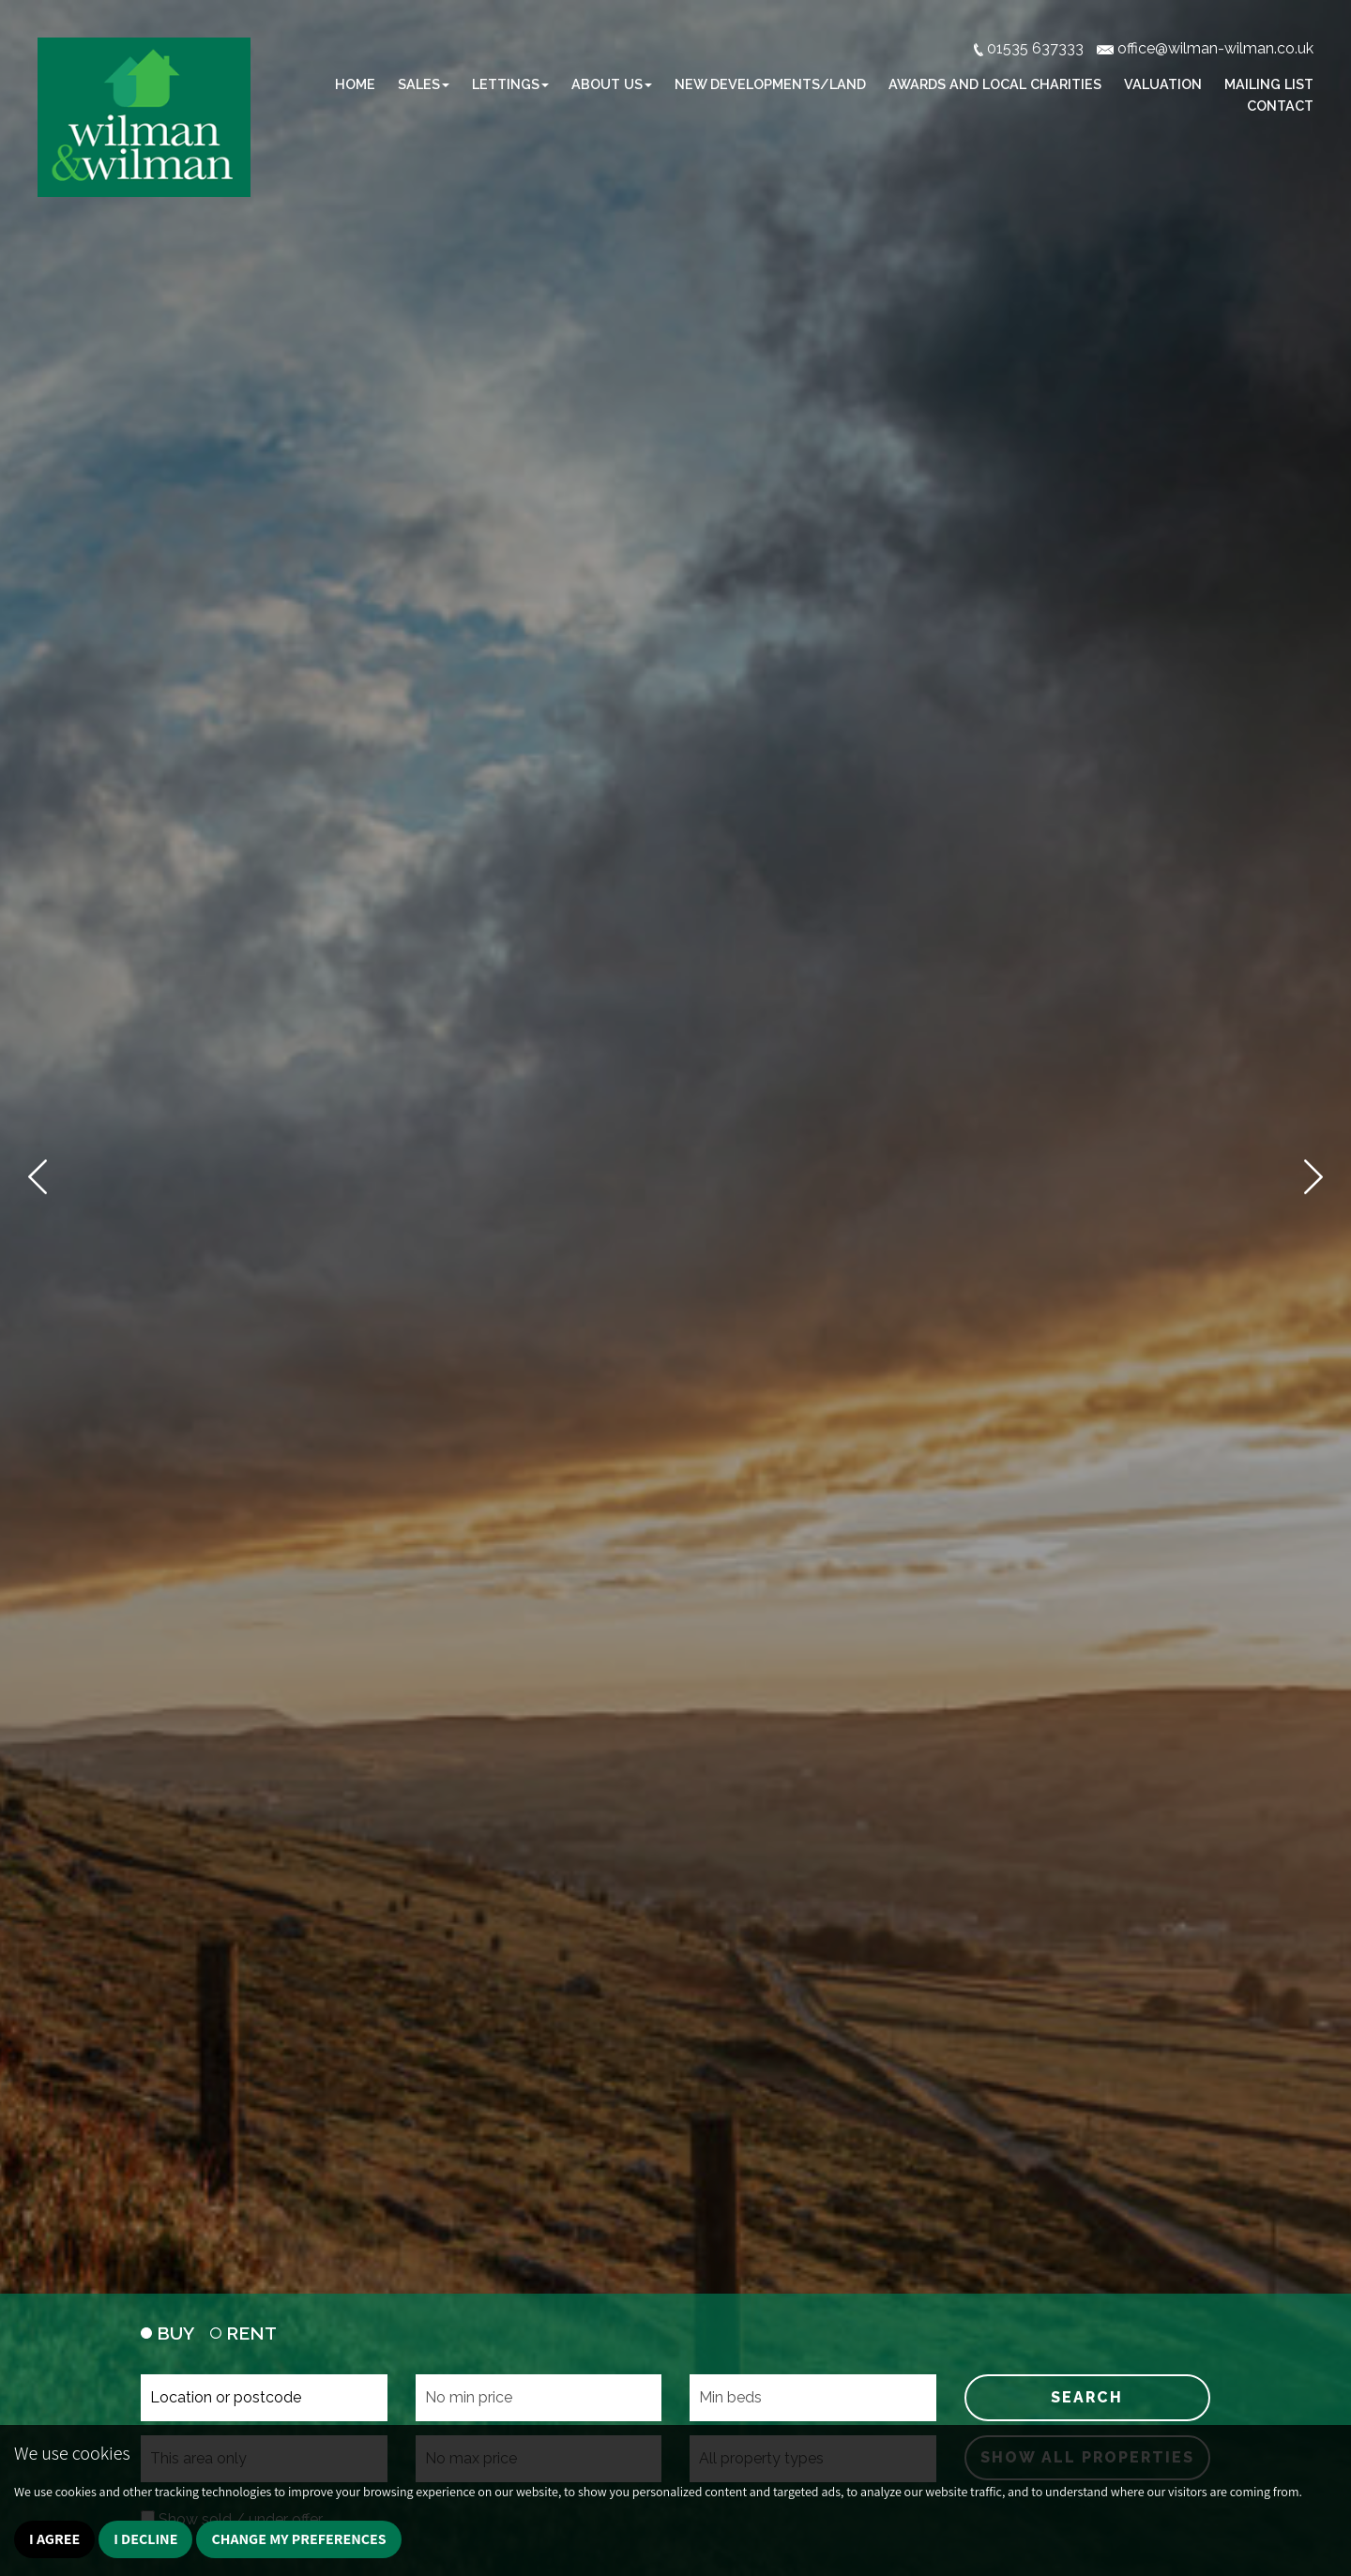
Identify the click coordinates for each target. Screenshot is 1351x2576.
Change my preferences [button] (298, 2539)
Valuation (1163, 84)
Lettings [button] (510, 84)
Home (355, 84)
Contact (1280, 106)
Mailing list (1268, 84)
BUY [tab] (167, 2333)
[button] (37, 1176)
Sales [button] (423, 84)
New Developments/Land (770, 84)
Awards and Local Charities (994, 84)
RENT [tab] (243, 2333)
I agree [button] (54, 2539)
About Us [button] (611, 84)
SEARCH (1087, 2397)
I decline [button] (145, 2539)
